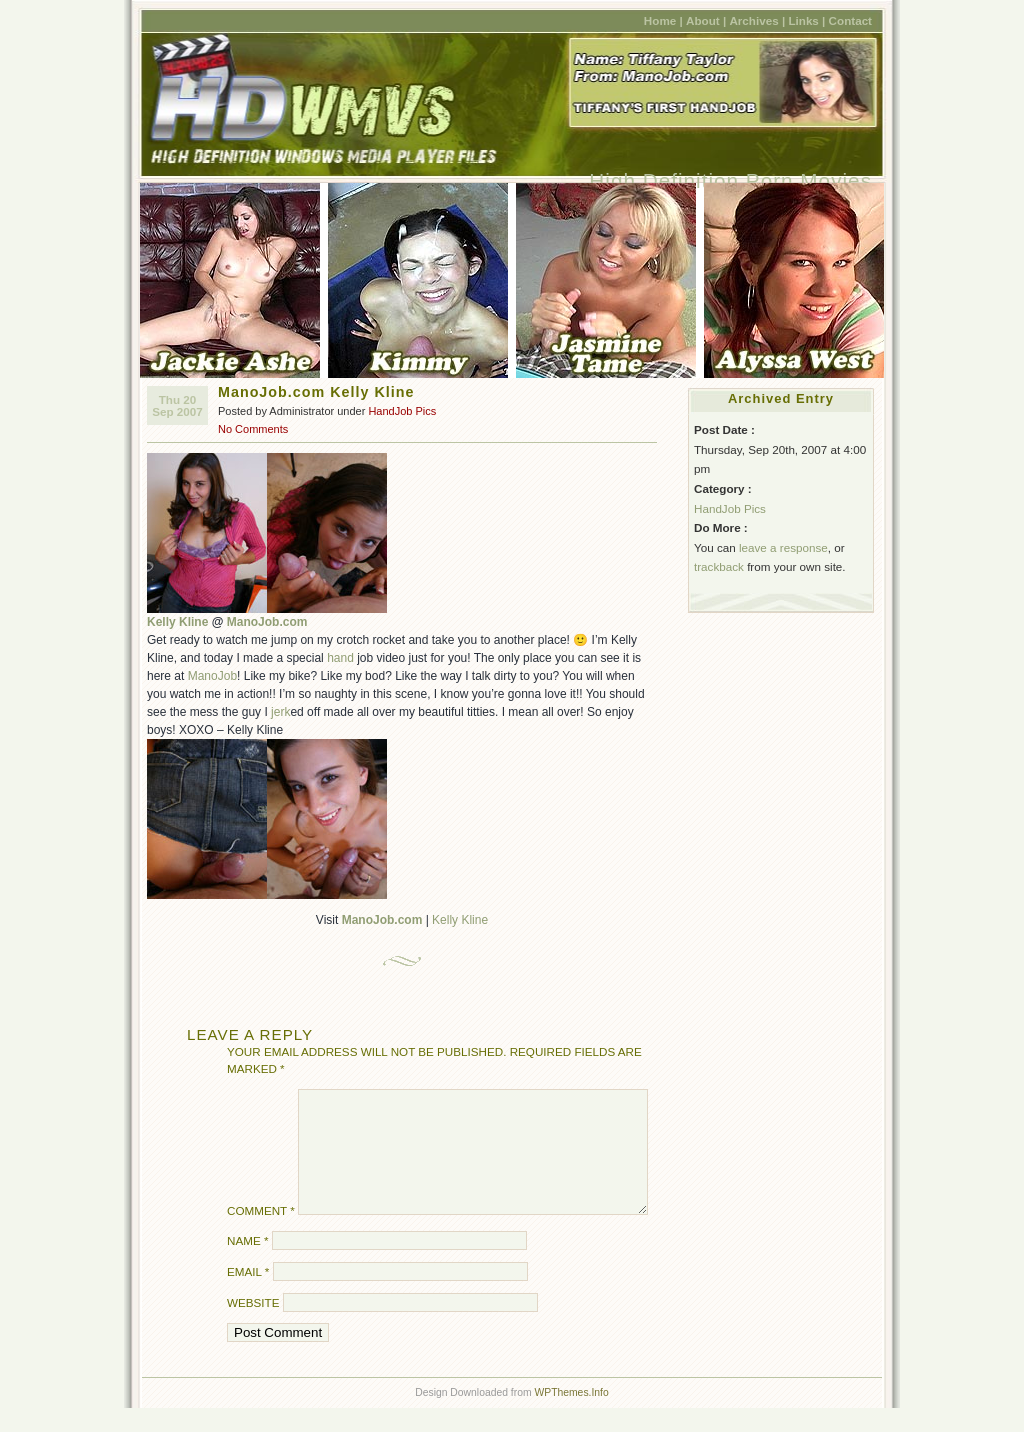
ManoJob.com (267, 622)
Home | (663, 20)
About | (706, 20)
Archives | (757, 20)
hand (340, 658)
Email (248, 1295)
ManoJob (212, 676)
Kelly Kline (177, 622)
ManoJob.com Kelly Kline (316, 392)
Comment (261, 1234)
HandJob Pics (402, 411)
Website (253, 1326)
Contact (850, 20)
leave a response (783, 547)
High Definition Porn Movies (730, 180)
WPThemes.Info (571, 1416)
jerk (280, 712)
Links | (806, 20)
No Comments (253, 429)
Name (247, 1264)
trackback (719, 566)
